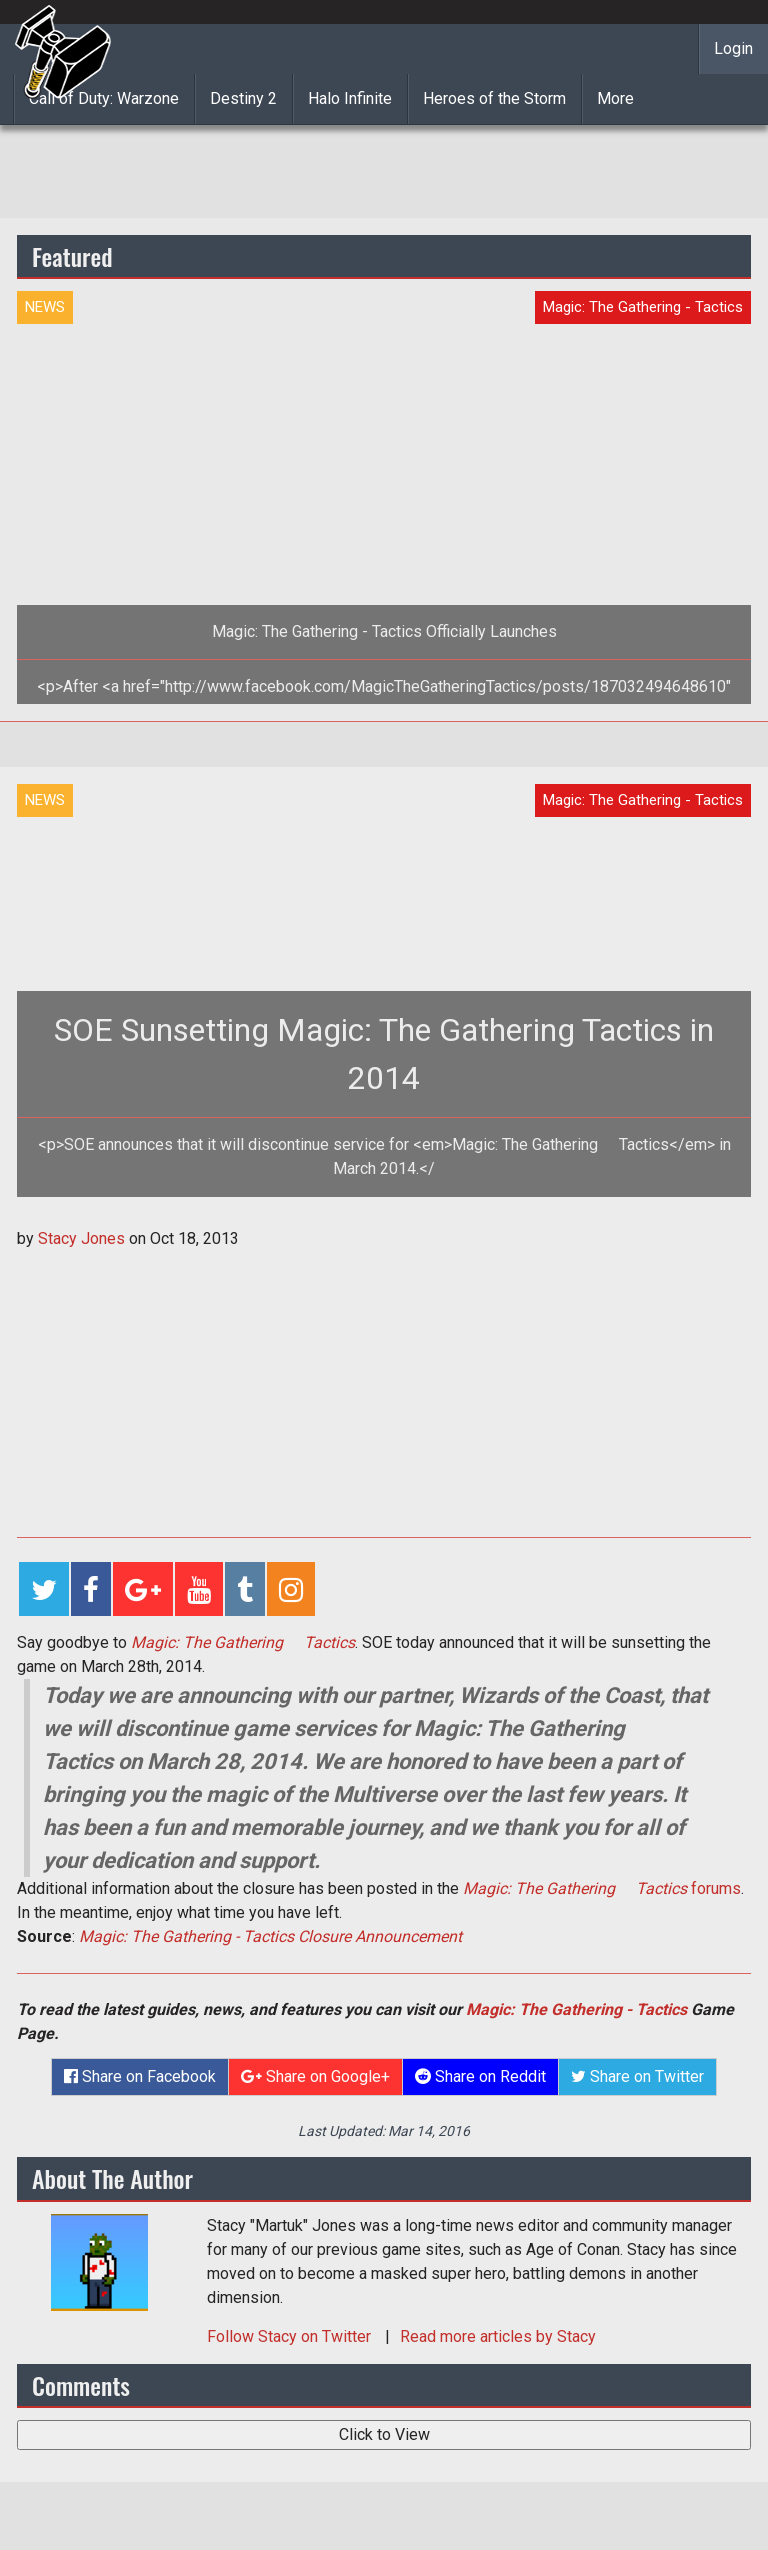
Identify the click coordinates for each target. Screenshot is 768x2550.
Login (733, 48)
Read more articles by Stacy (498, 2336)
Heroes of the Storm (494, 98)
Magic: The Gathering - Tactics (576, 2009)
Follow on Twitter (291, 2336)
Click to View (384, 2434)
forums (602, 1888)
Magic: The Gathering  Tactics (243, 1642)
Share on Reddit (480, 2076)
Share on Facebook (140, 2076)
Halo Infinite (350, 98)
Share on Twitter (637, 2076)
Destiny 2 (243, 98)
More (615, 98)
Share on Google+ (315, 2076)
